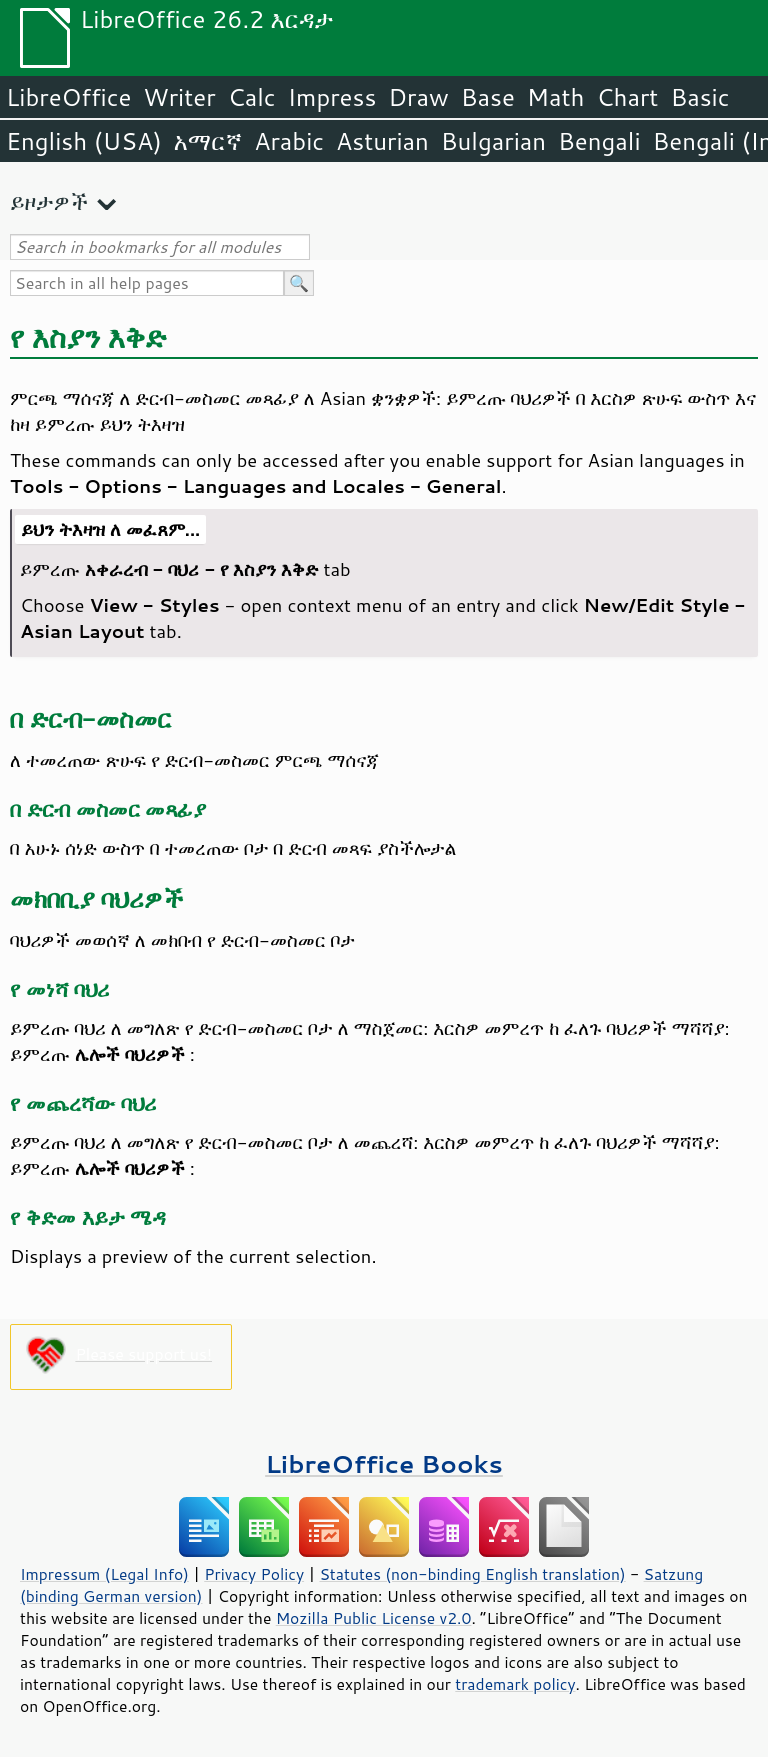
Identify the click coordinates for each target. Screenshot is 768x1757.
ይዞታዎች (49, 201)
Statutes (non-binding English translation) (472, 1574)
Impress (332, 97)
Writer (179, 97)
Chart (627, 97)
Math (556, 97)
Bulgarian (493, 141)
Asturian (382, 141)
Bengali (599, 141)
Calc (252, 97)
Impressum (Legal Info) (104, 1574)
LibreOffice (68, 97)
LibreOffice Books (384, 1463)
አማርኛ (208, 141)
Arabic (289, 141)
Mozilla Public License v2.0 (374, 1618)
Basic (699, 97)
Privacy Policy (254, 1574)
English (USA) (84, 141)
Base (488, 97)
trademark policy (515, 1684)
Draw (418, 97)
